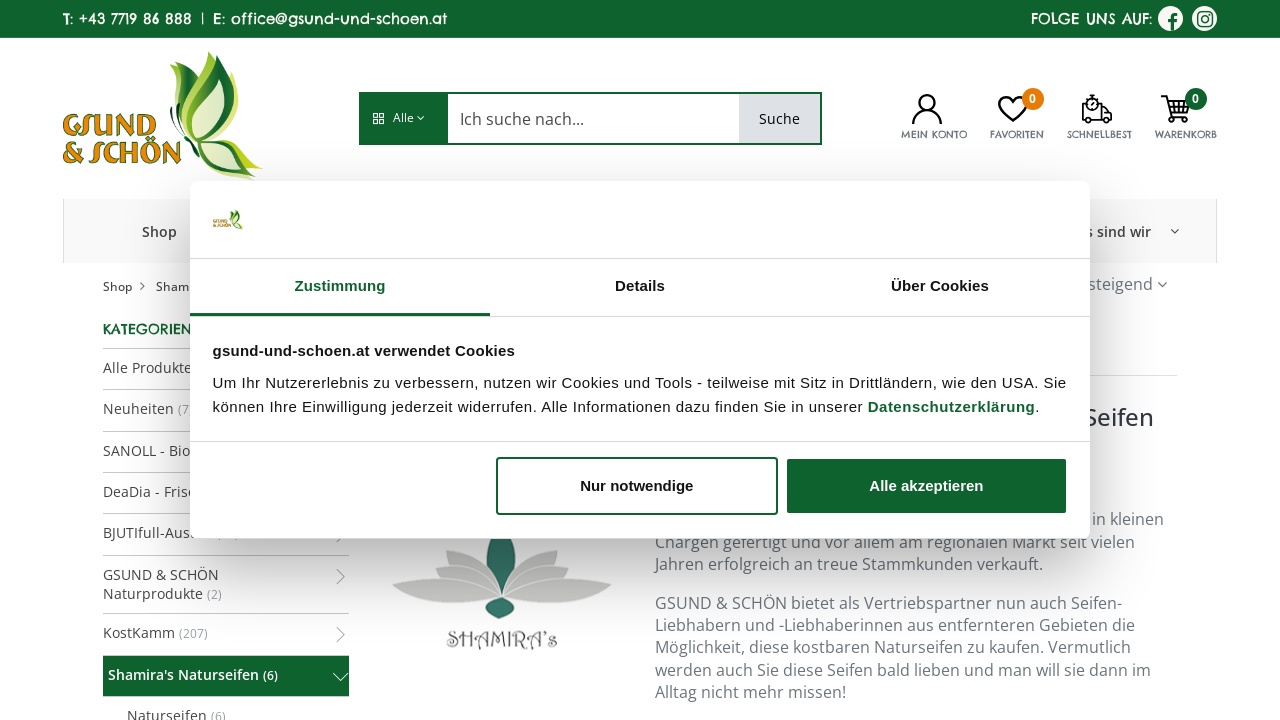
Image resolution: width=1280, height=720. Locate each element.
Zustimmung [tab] (340, 285)
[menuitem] (159, 231)
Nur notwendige (636, 485)
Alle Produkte (147, 367)
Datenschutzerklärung (952, 406)
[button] (403, 118)
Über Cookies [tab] (940, 285)
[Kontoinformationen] (927, 107)
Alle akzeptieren (926, 485)
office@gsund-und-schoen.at (339, 18)
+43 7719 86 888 (135, 18)
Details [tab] (640, 285)
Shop (117, 286)
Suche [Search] (779, 118)
